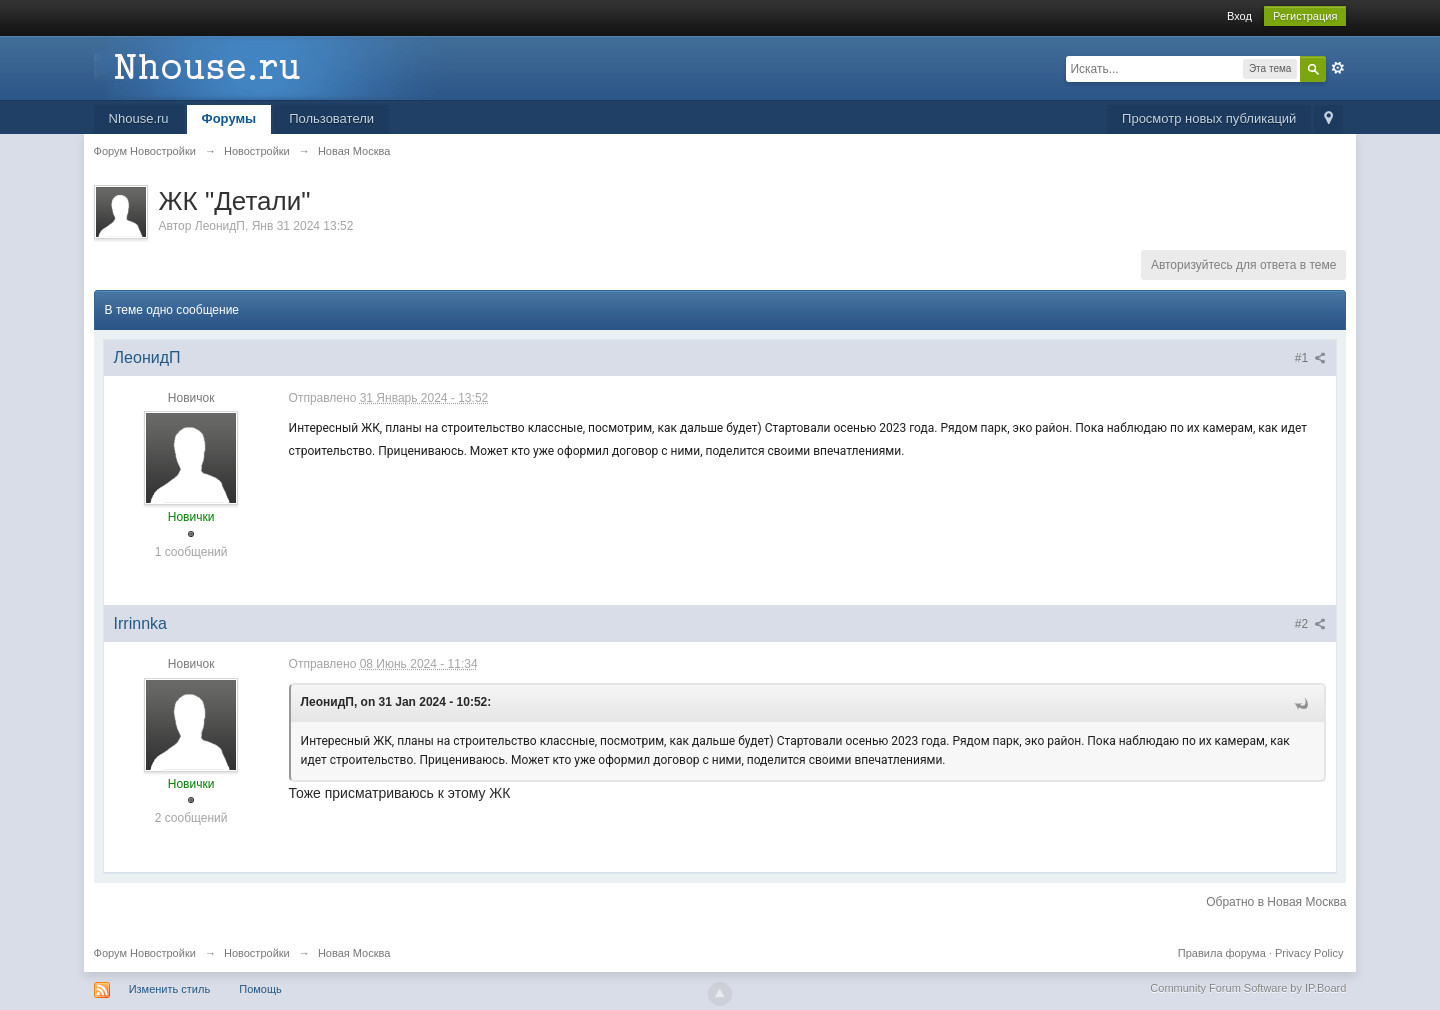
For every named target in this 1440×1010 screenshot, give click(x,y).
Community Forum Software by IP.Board (1248, 988)
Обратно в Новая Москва (1276, 902)
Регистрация (1305, 16)
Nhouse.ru (139, 118)
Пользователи (331, 118)
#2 (1311, 624)
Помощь (260, 989)
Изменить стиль (170, 989)
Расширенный (1338, 68)
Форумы (229, 118)
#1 (1311, 358)
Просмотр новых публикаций (1209, 118)
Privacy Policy (1309, 953)
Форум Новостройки (145, 953)
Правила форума (1222, 953)
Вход (1239, 16)
